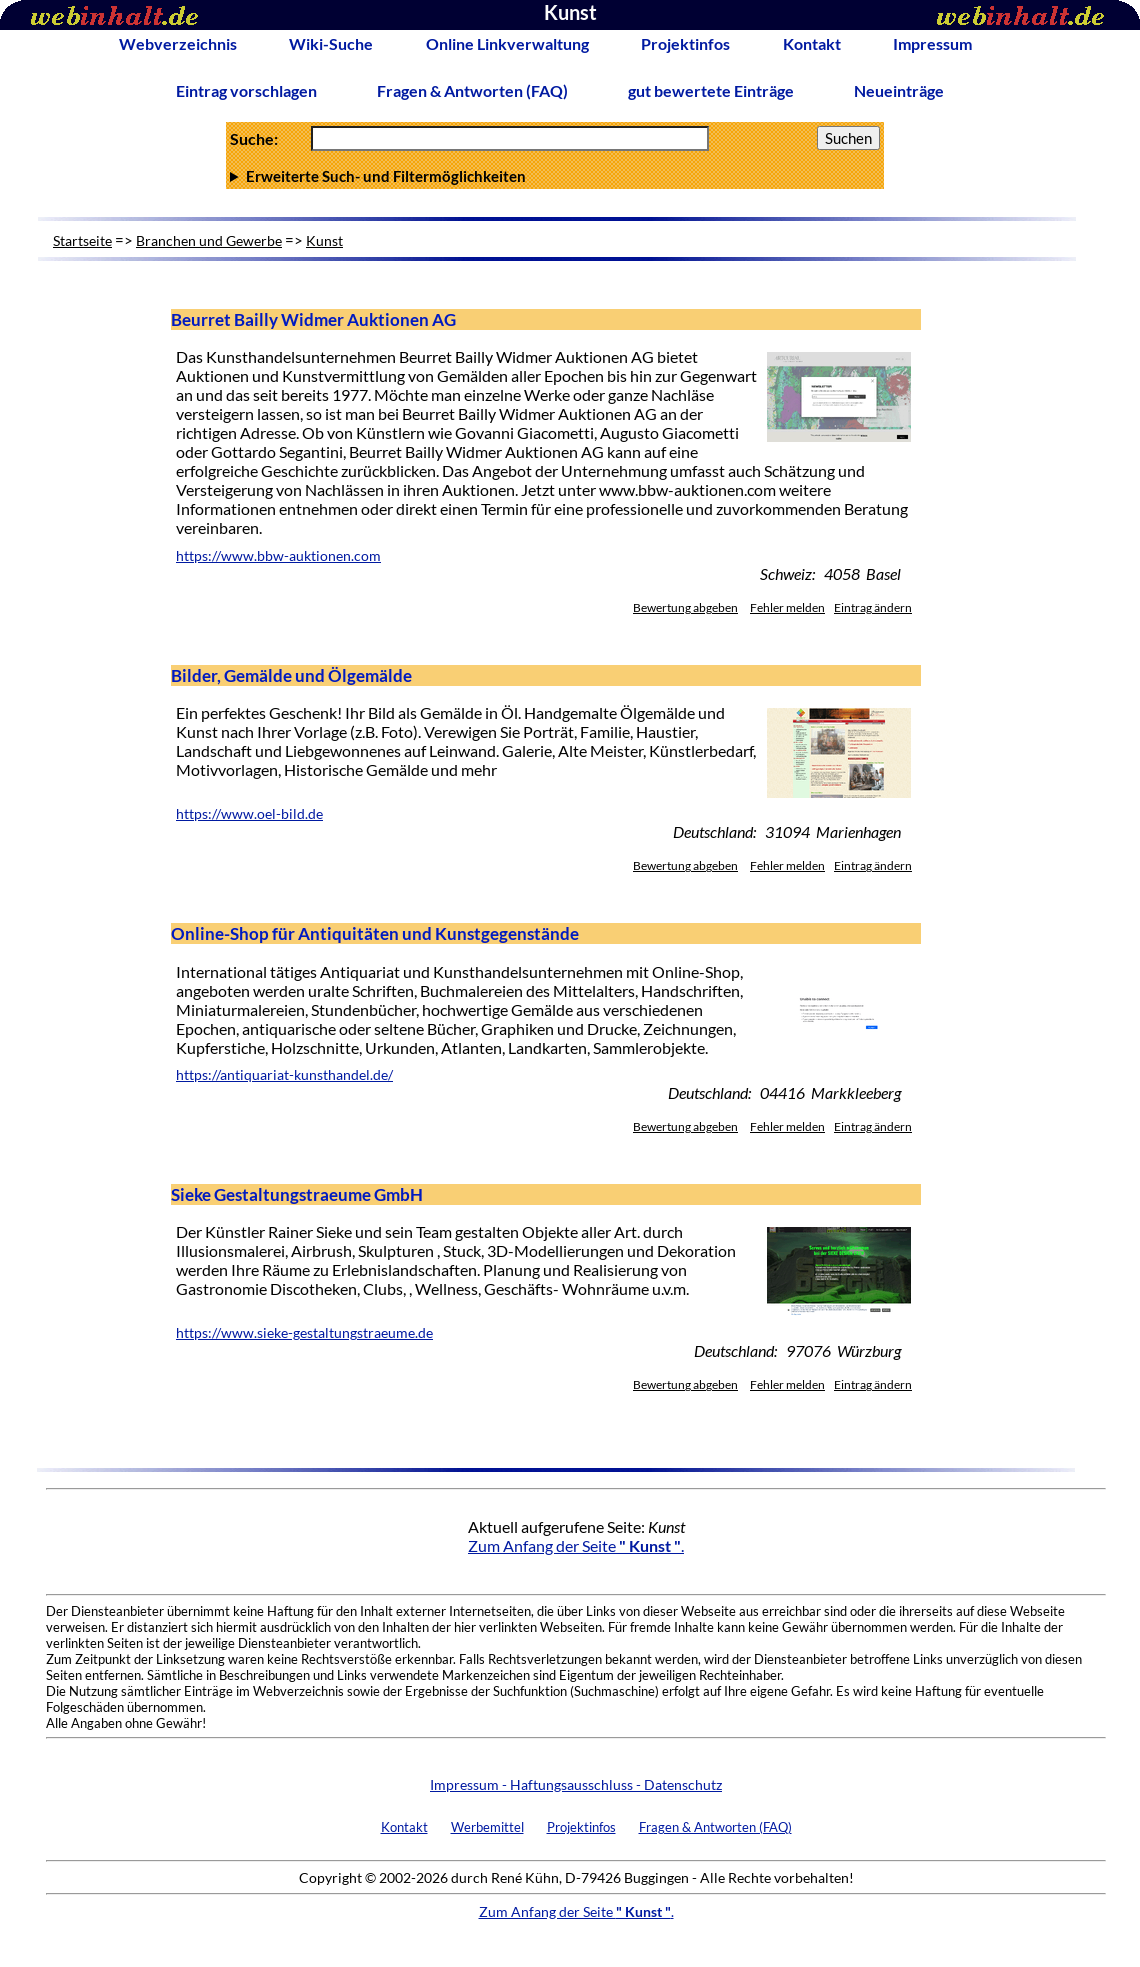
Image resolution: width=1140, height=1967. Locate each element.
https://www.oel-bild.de (249, 814)
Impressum (932, 43)
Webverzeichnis (178, 43)
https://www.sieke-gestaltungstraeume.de (304, 1333)
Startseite (82, 240)
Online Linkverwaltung (507, 43)
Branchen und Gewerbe (209, 240)
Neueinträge (899, 90)
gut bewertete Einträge (711, 90)
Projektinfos (685, 43)
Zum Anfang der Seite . (576, 1545)
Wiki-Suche (331, 43)
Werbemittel (487, 1827)
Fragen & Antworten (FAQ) (472, 90)
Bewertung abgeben (685, 607)
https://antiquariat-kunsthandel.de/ (284, 1075)
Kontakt (812, 43)
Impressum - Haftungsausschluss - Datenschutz (576, 1784)
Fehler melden (787, 607)
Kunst (324, 240)
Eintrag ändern (873, 607)
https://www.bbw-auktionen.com (278, 556)
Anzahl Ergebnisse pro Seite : (555, 176)
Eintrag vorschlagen (246, 90)
